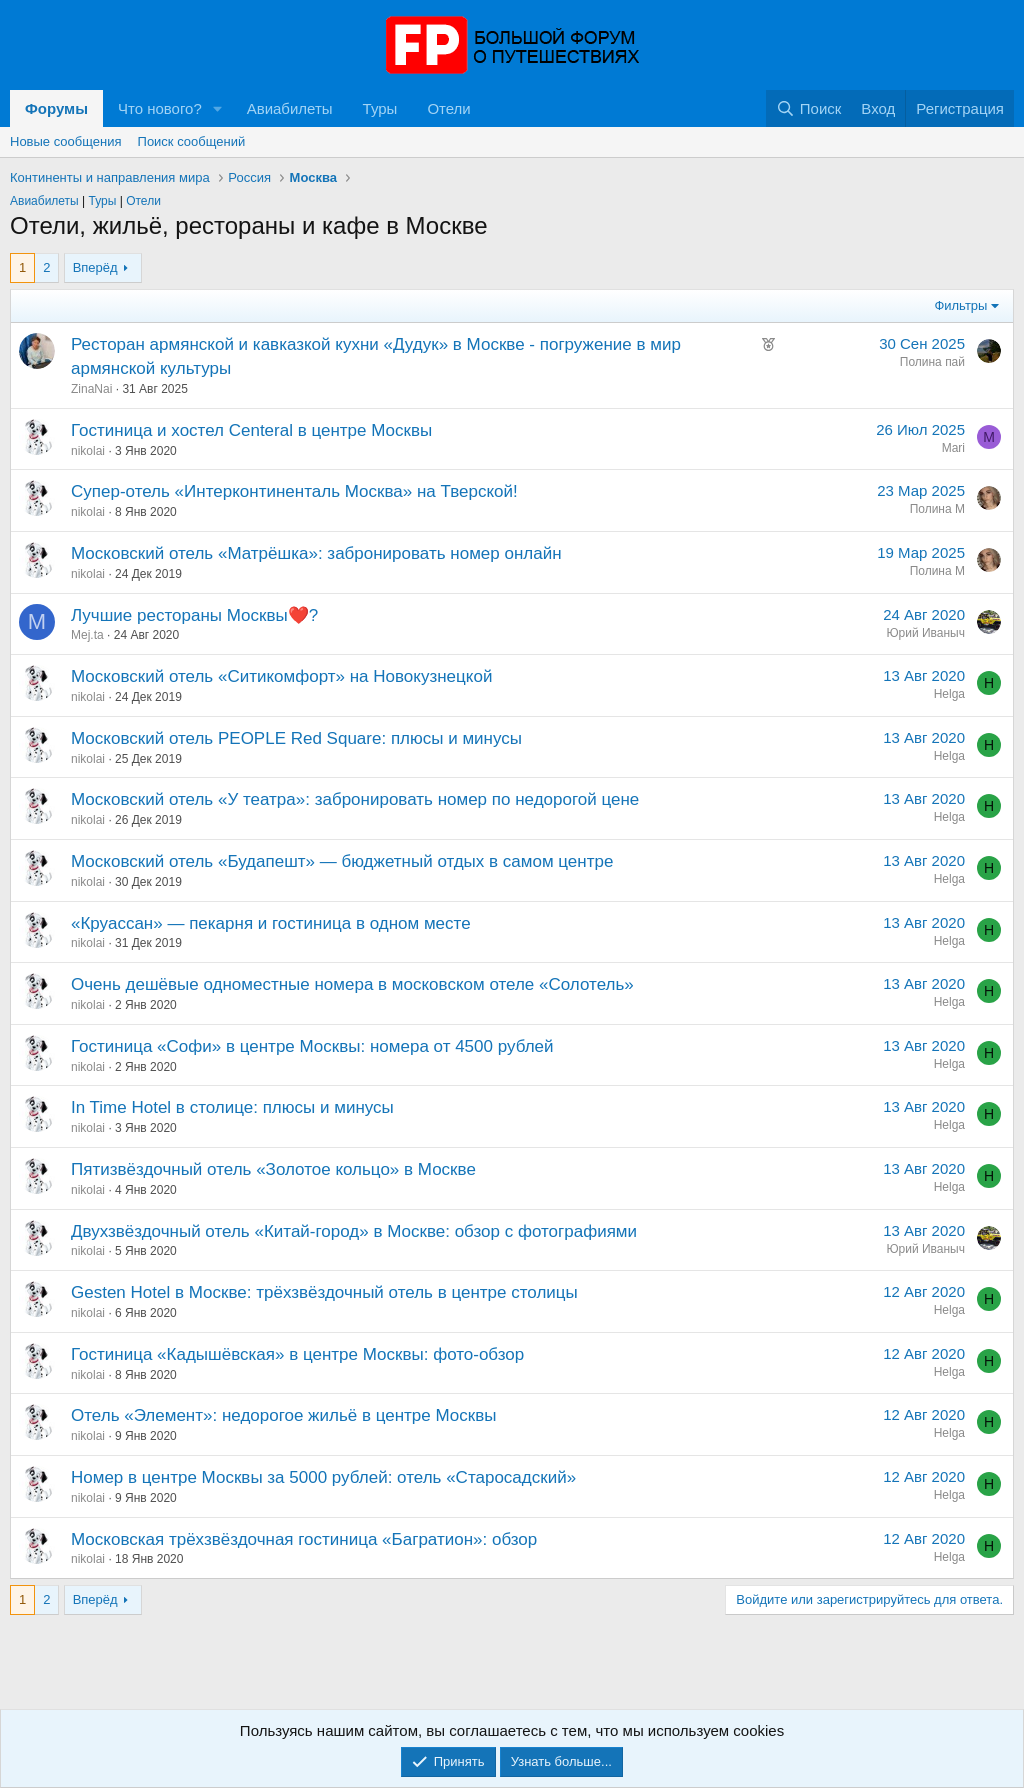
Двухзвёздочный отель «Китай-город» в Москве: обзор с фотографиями (354, 1231)
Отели (448, 108)
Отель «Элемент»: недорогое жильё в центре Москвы (284, 1415)
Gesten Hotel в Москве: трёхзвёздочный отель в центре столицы (324, 1292)
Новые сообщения (66, 141)
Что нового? (160, 108)
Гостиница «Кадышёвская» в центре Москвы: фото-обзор (297, 1354)
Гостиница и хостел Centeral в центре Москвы (251, 430)
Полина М (937, 509)
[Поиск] (808, 108)
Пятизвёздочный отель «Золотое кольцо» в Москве (273, 1169)
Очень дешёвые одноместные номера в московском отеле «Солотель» (352, 984)
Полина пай (932, 362)
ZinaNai (91, 389)
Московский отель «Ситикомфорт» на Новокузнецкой (281, 676)
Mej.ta (87, 635)
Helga (949, 694)
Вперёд (95, 267)
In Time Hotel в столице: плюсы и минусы (232, 1107)
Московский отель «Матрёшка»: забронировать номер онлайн (316, 553)
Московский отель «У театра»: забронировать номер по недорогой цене (355, 799)
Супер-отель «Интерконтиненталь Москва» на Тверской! (294, 491)
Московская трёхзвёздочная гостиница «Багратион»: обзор (304, 1539)
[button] (218, 108)
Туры (380, 108)
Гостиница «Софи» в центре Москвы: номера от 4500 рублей (312, 1046)
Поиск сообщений (192, 141)
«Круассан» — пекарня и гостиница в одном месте (271, 923)
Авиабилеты (290, 108)
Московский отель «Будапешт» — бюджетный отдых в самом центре (342, 861)
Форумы (56, 108)
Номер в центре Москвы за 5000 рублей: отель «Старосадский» (323, 1477)
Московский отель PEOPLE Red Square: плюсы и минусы (296, 738)
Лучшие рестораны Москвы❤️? (194, 615)
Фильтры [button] (960, 305)
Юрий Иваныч (925, 633)
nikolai (88, 451)
